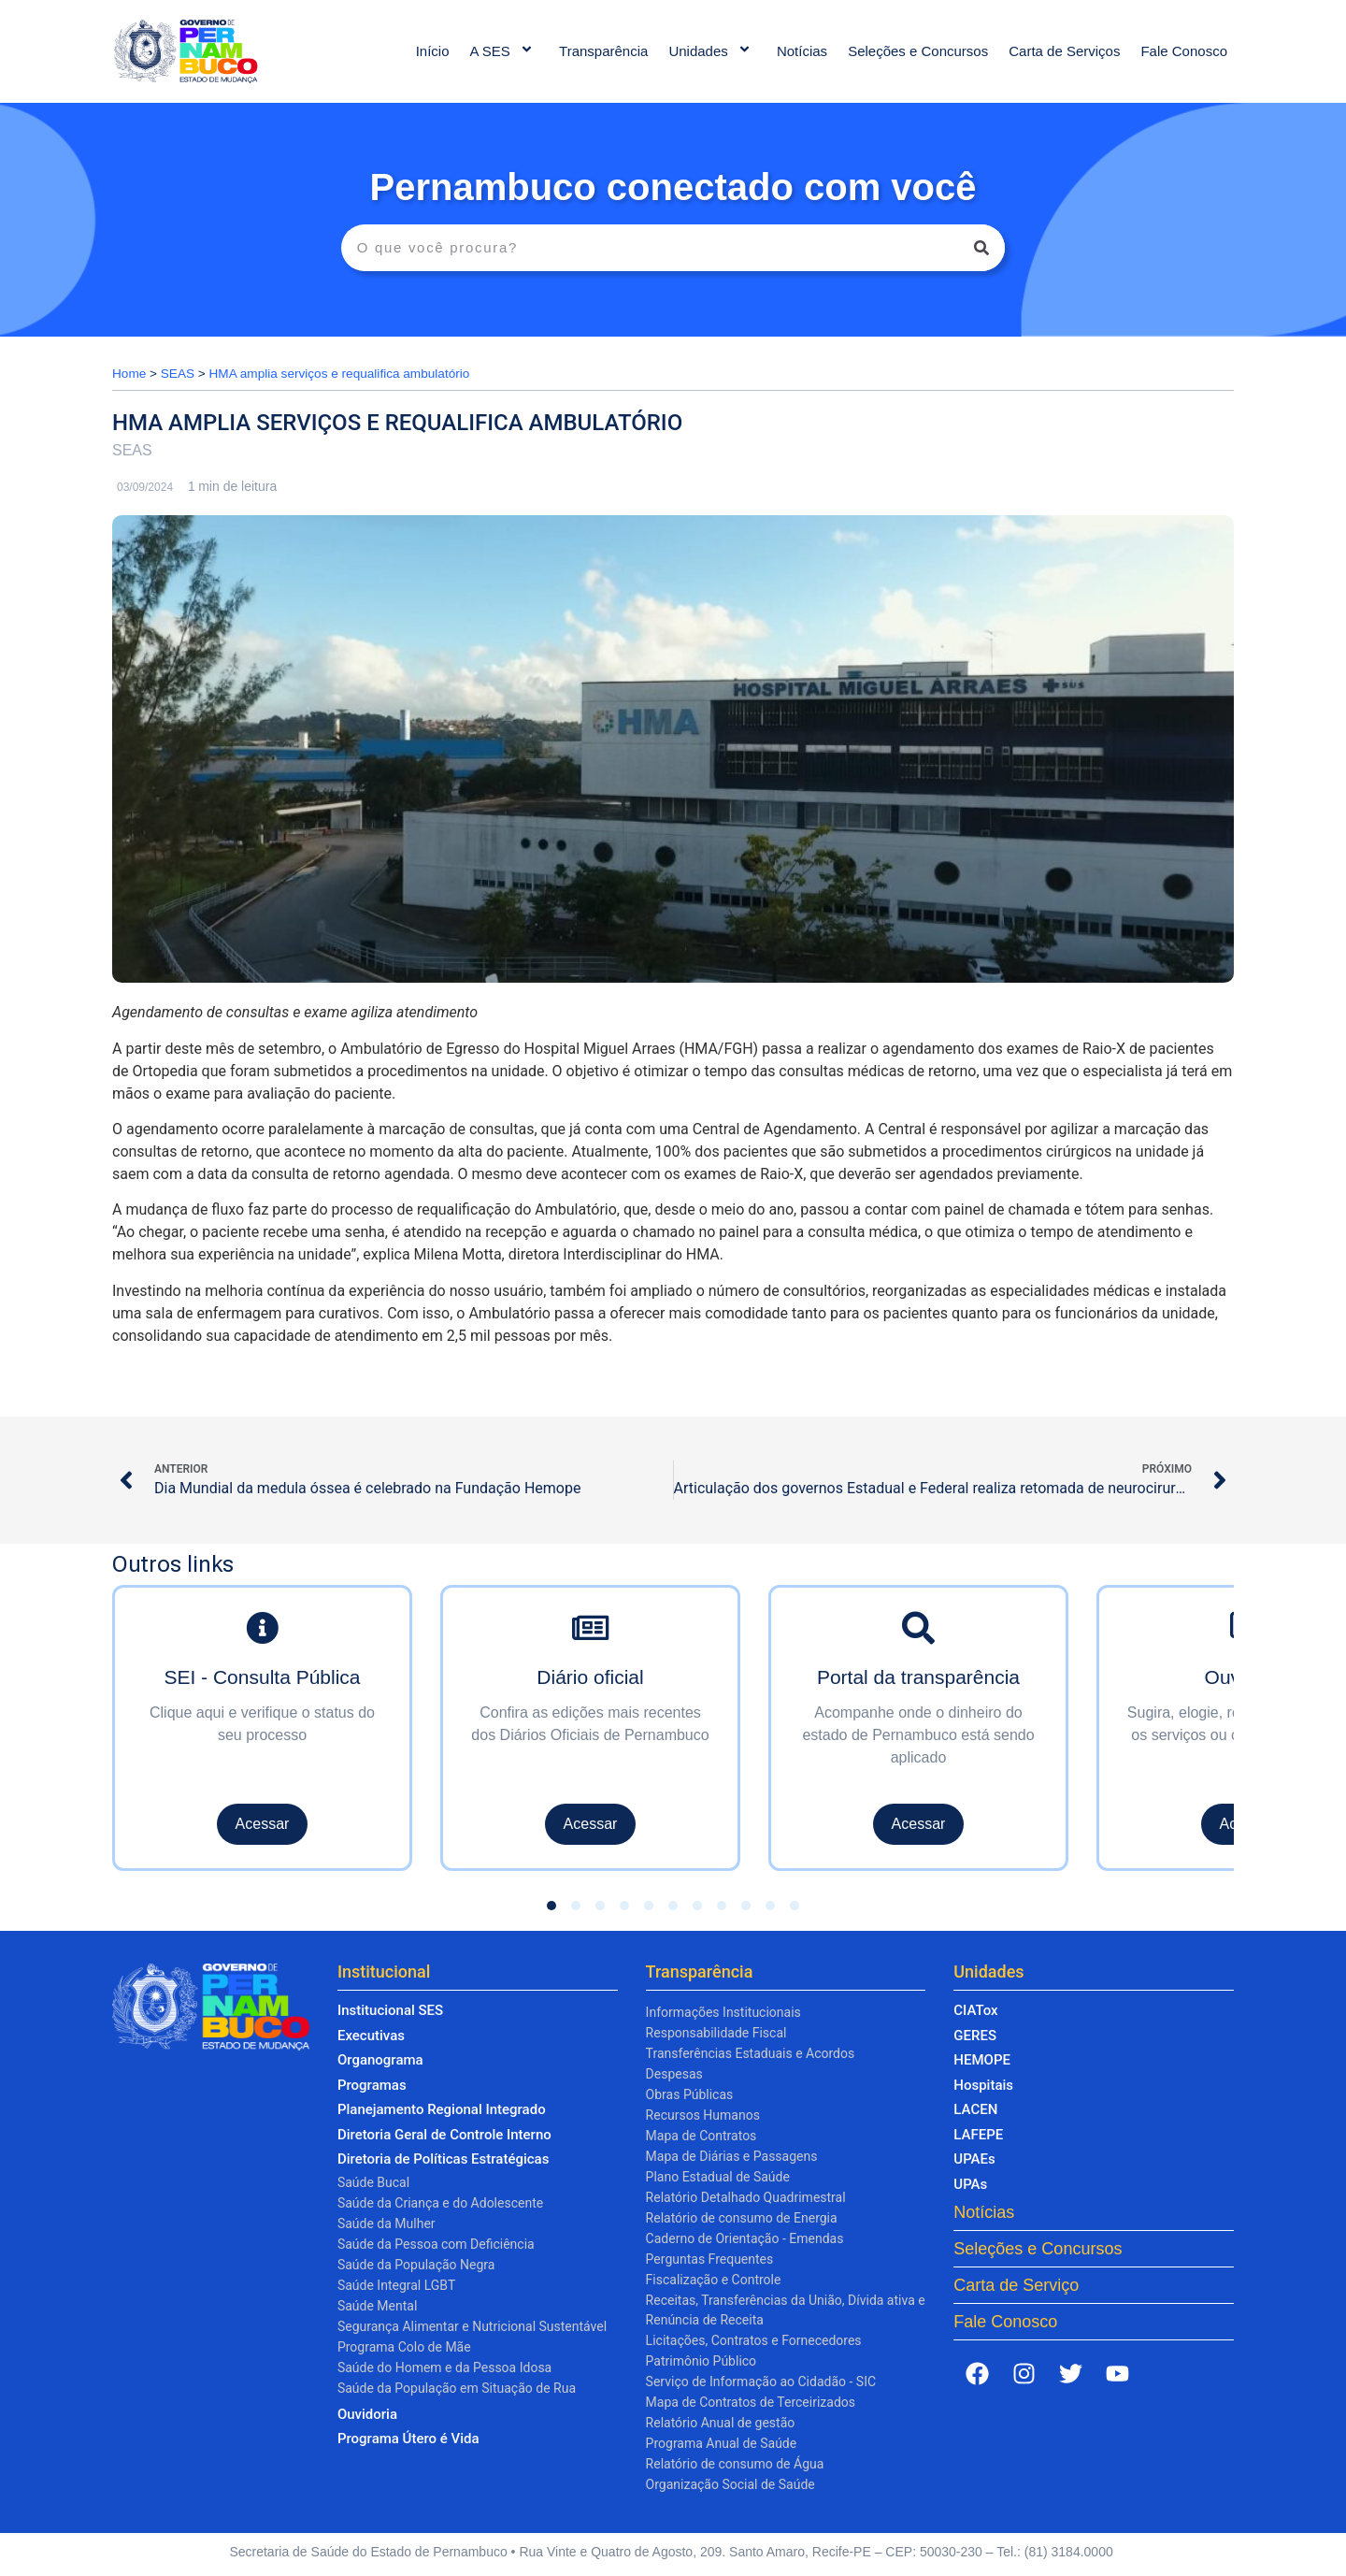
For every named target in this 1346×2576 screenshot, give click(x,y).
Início (433, 51)
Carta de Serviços (1064, 51)
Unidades (712, 51)
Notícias (802, 51)
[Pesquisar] (981, 247)
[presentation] (141, 1712)
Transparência (603, 51)
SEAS (177, 374)
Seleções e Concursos (918, 51)
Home (129, 374)
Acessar (263, 1824)
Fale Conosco (1183, 51)
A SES (504, 51)
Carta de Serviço (1016, 2285)
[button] (551, 1905)
